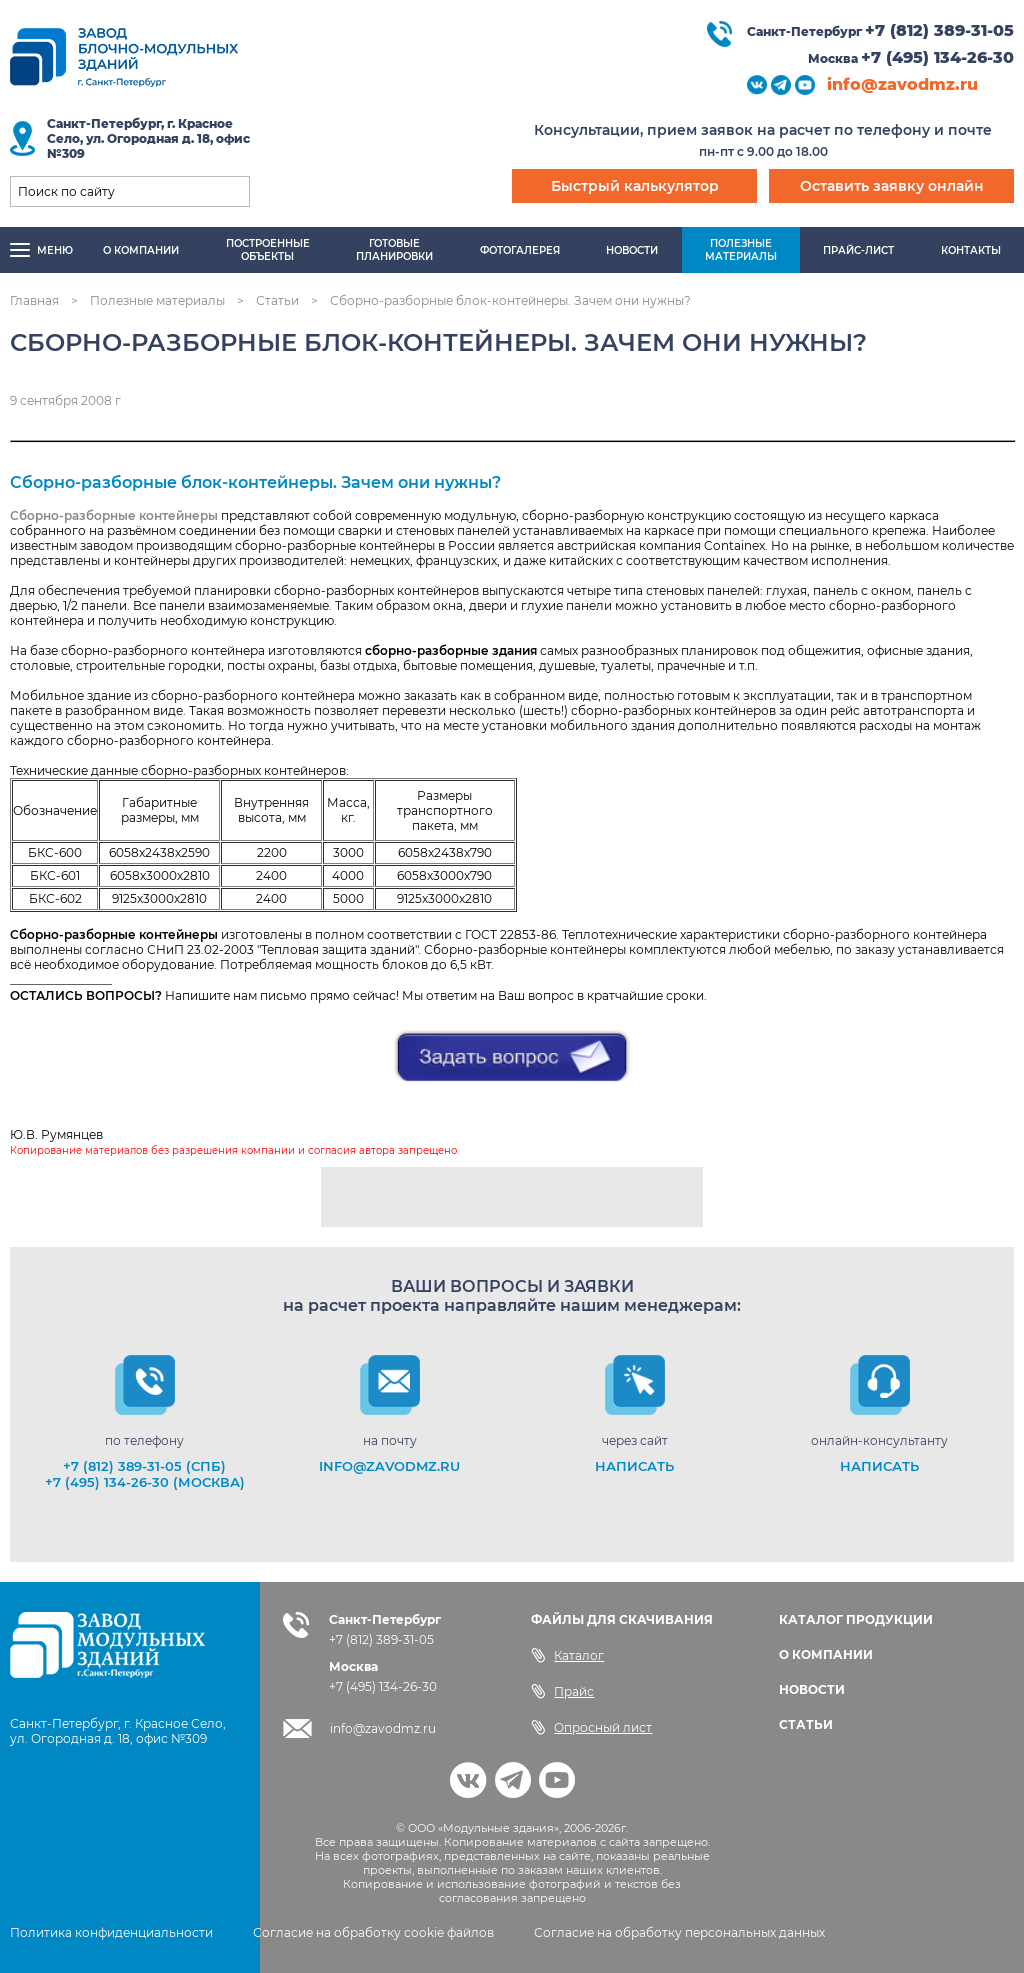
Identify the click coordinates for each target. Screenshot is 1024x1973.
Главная (34, 300)
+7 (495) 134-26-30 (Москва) (145, 1482)
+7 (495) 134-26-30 (937, 57)
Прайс (562, 1691)
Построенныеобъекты (268, 250)
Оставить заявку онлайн (892, 186)
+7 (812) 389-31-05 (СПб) (144, 1466)
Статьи (277, 300)
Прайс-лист (858, 250)
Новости (632, 250)
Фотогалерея (520, 250)
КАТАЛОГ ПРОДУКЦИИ (856, 1619)
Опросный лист (591, 1727)
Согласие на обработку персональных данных (679, 1932)
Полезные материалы (157, 300)
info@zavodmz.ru (902, 84)
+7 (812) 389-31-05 (939, 30)
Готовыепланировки (394, 250)
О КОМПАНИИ (826, 1654)
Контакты (971, 250)
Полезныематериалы (741, 250)
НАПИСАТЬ (634, 1466)
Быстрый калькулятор (635, 186)
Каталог (567, 1655)
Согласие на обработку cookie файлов (373, 1932)
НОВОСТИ (812, 1689)
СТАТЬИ (806, 1724)
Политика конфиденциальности (111, 1932)
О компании (141, 250)
